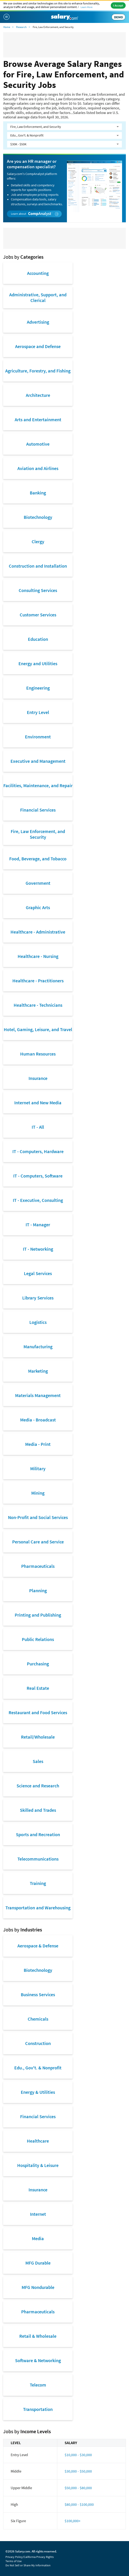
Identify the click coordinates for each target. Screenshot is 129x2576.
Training (38, 1883)
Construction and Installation (38, 566)
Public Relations (38, 1639)
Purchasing (38, 1664)
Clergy (38, 541)
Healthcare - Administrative (37, 932)
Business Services (38, 1994)
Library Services (37, 1298)
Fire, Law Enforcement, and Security (38, 834)
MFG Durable (38, 2263)
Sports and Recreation (38, 1834)
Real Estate (38, 1688)
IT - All (38, 1127)
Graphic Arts (38, 907)
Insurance (38, 1078)
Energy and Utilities (37, 663)
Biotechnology (38, 517)
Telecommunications (38, 1859)
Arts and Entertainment (38, 419)
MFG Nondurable (38, 2287)
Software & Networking (38, 2360)
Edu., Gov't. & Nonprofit (37, 2068)
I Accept (118, 5)
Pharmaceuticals (38, 1566)
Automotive (38, 444)
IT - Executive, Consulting (38, 1200)
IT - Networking (38, 1249)
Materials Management (38, 1395)
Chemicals (38, 2019)
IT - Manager (38, 1225)
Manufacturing (37, 1347)
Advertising (38, 322)
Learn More (87, 7)
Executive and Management (37, 761)
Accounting (38, 273)
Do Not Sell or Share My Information (28, 2565)
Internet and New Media (37, 1103)
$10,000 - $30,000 (78, 2454)
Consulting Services (38, 590)
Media (38, 2238)
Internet (38, 2214)
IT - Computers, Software (38, 1176)
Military (38, 1468)
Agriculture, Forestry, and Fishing (37, 371)
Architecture (38, 395)
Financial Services (38, 810)
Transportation (38, 2409)
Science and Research (38, 1786)
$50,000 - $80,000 (78, 2487)
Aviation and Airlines (37, 468)
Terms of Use (13, 2561)
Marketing (38, 1371)
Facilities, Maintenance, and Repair (38, 785)
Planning (38, 1590)
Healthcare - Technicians (38, 1005)
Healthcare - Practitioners (38, 981)
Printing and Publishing (38, 1615)
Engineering (38, 688)
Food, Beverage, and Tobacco (37, 859)
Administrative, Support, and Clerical (37, 297)
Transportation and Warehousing (37, 1908)
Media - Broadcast (38, 1420)
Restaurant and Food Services (38, 1712)
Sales (38, 1761)
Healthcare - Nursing (38, 956)
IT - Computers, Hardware (38, 1151)
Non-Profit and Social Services (38, 1517)
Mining (37, 1493)
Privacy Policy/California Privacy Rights (29, 2557)
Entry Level (38, 712)
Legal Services (38, 1273)
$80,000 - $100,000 (79, 2504)
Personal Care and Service (38, 1542)
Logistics (38, 1322)
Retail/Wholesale (38, 1737)
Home (6, 27)
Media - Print (38, 1444)
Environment (38, 737)
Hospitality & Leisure (38, 2165)
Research (21, 27)
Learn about (35, 214)
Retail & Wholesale (37, 2336)
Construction (38, 2043)
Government (38, 883)
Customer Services (38, 615)
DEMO (118, 17)
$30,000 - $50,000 (78, 2471)
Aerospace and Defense (38, 346)
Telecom (38, 2385)
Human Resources (38, 1054)
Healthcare (38, 2141)
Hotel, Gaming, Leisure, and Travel (38, 1029)
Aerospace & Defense (37, 1946)
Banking (38, 493)
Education (38, 639)
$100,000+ (73, 2520)
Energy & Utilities (38, 2092)
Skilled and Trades (38, 1810)
